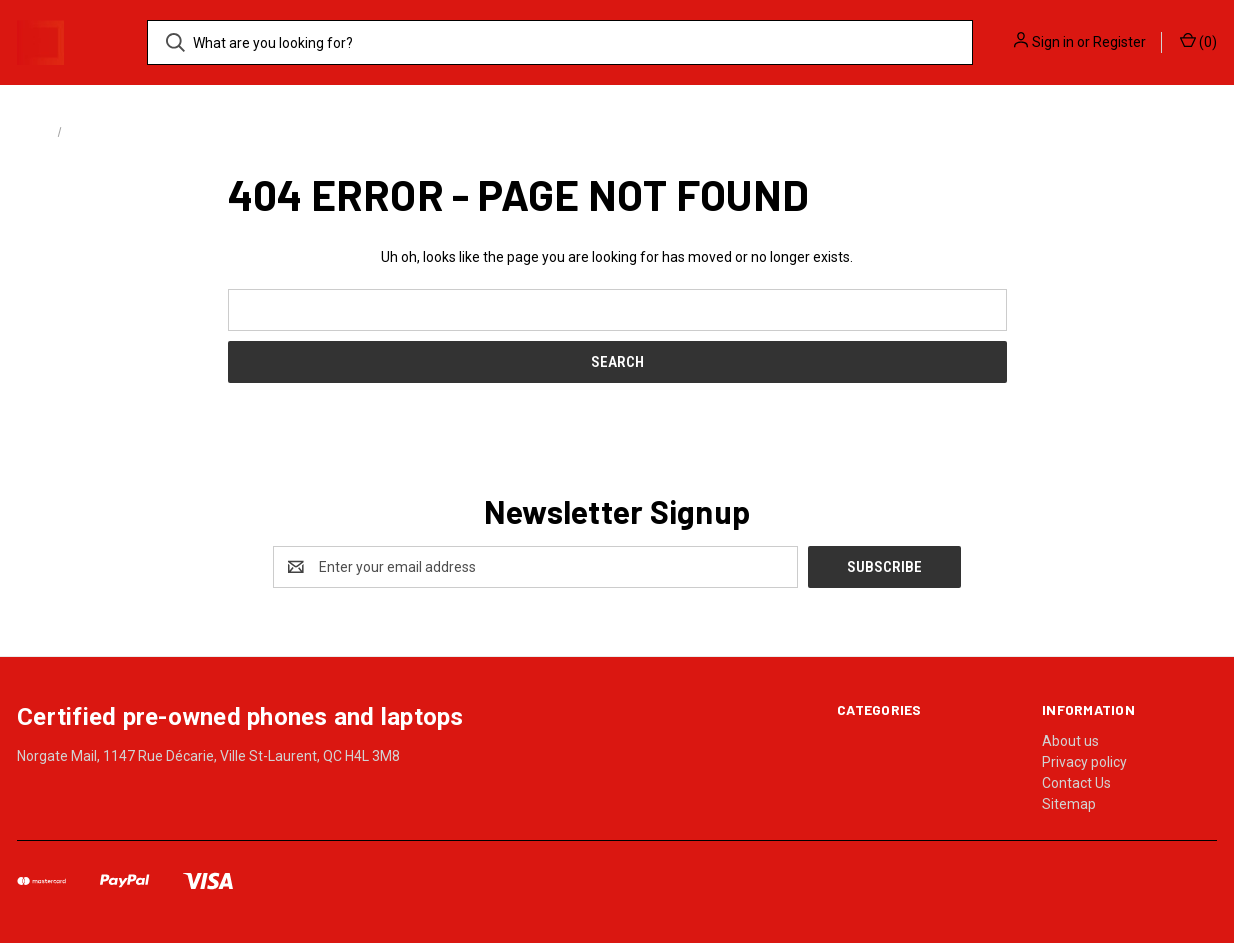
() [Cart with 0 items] (1198, 41)
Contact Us (1076, 783)
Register (1119, 42)
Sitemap (1069, 804)
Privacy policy (1084, 762)
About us (1070, 741)
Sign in (1053, 42)
